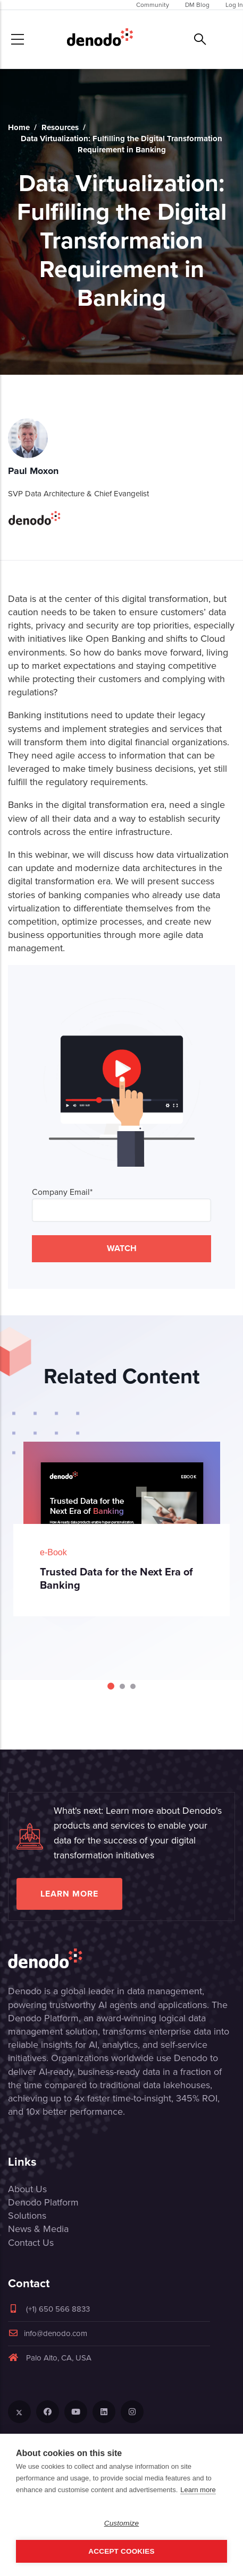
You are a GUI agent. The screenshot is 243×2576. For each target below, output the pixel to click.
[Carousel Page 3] (133, 1686)
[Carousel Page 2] (122, 1686)
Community (152, 5)
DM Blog (197, 5)
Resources (60, 127)
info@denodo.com (47, 2333)
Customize (121, 2523)
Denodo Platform (43, 2202)
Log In (234, 5)
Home (19, 127)
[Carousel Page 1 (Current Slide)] (110, 1686)
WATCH (122, 1248)
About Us (27, 2189)
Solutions (27, 2215)
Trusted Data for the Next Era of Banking (116, 1578)
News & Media (38, 2229)
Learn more (69, 1894)
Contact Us (31, 2243)
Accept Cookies (121, 2551)
